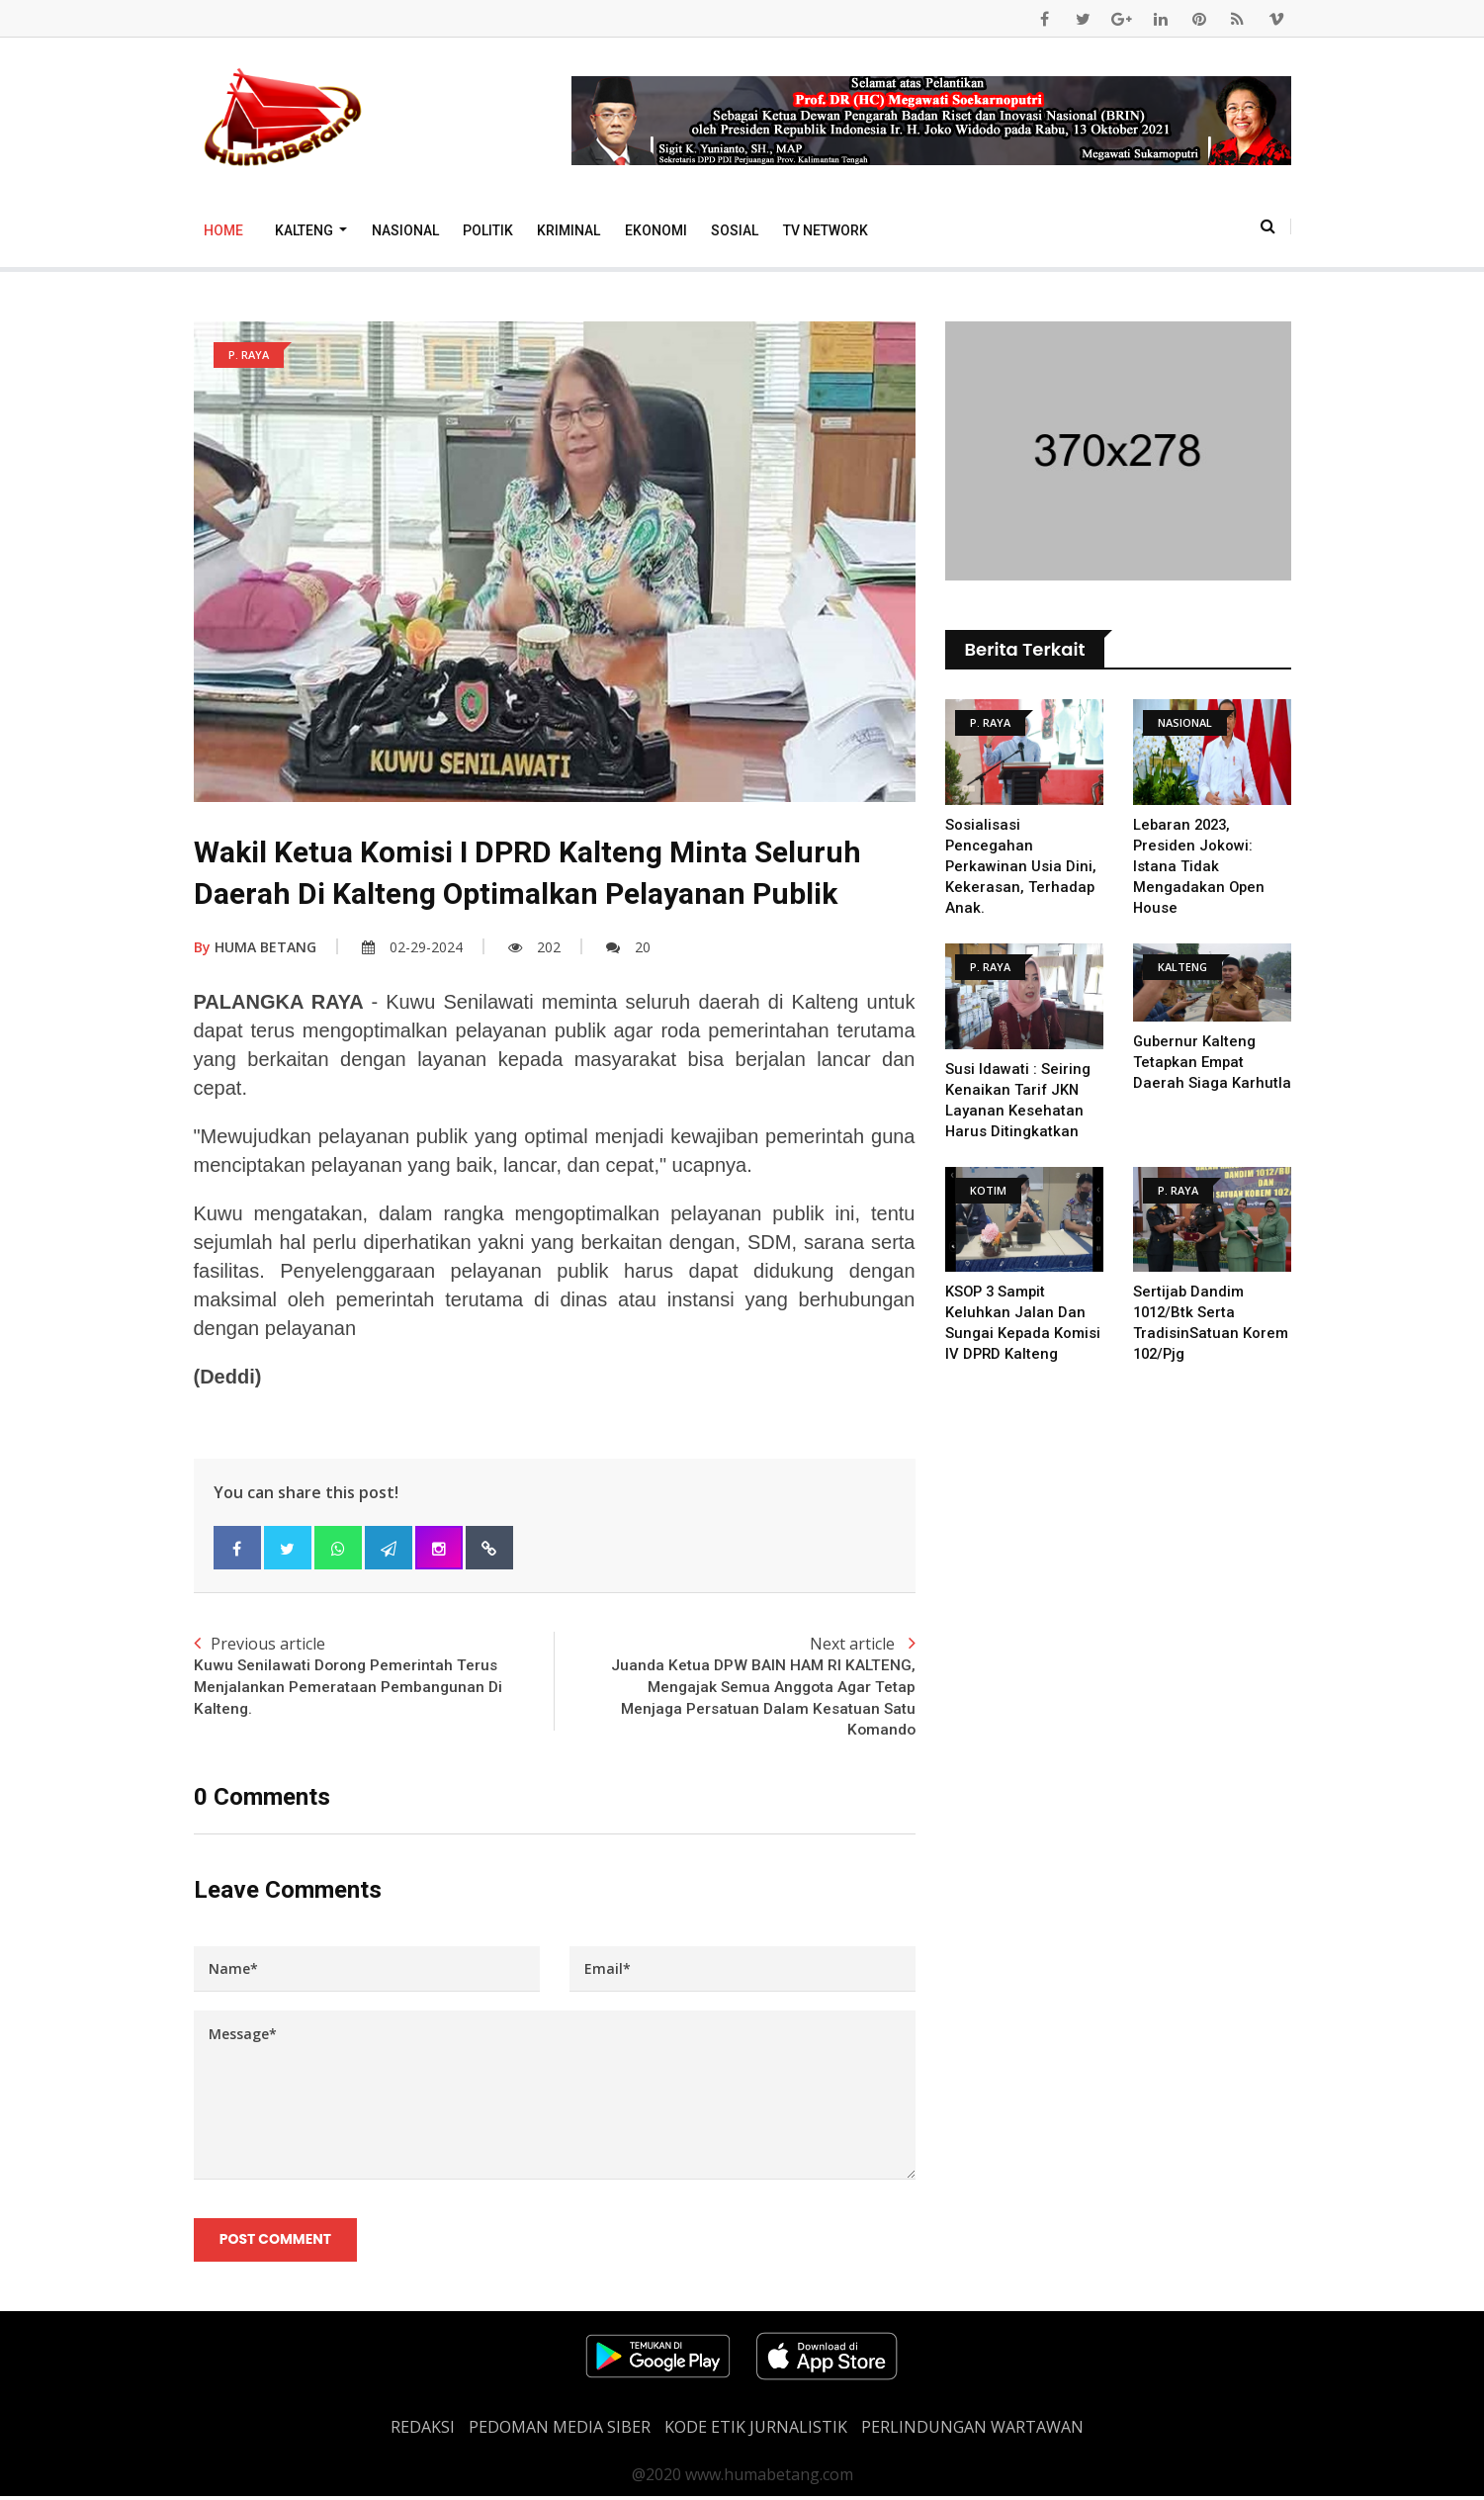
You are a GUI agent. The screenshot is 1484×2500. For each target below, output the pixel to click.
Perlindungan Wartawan (972, 2431)
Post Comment (276, 2243)
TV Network (825, 230)
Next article (735, 1688)
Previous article (374, 1677)
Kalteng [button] (305, 230)
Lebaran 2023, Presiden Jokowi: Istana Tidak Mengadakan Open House (1199, 866)
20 (628, 947)
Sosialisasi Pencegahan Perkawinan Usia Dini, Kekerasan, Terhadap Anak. (1023, 866)
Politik (488, 230)
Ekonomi (656, 230)
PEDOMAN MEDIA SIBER (560, 2431)
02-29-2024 (412, 947)
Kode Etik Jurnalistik (755, 2431)
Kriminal (568, 230)
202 (534, 947)
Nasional (405, 230)
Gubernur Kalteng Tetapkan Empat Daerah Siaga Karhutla (1212, 1062)
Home (223, 230)
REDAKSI (423, 2431)
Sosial (734, 230)
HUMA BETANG (255, 947)
